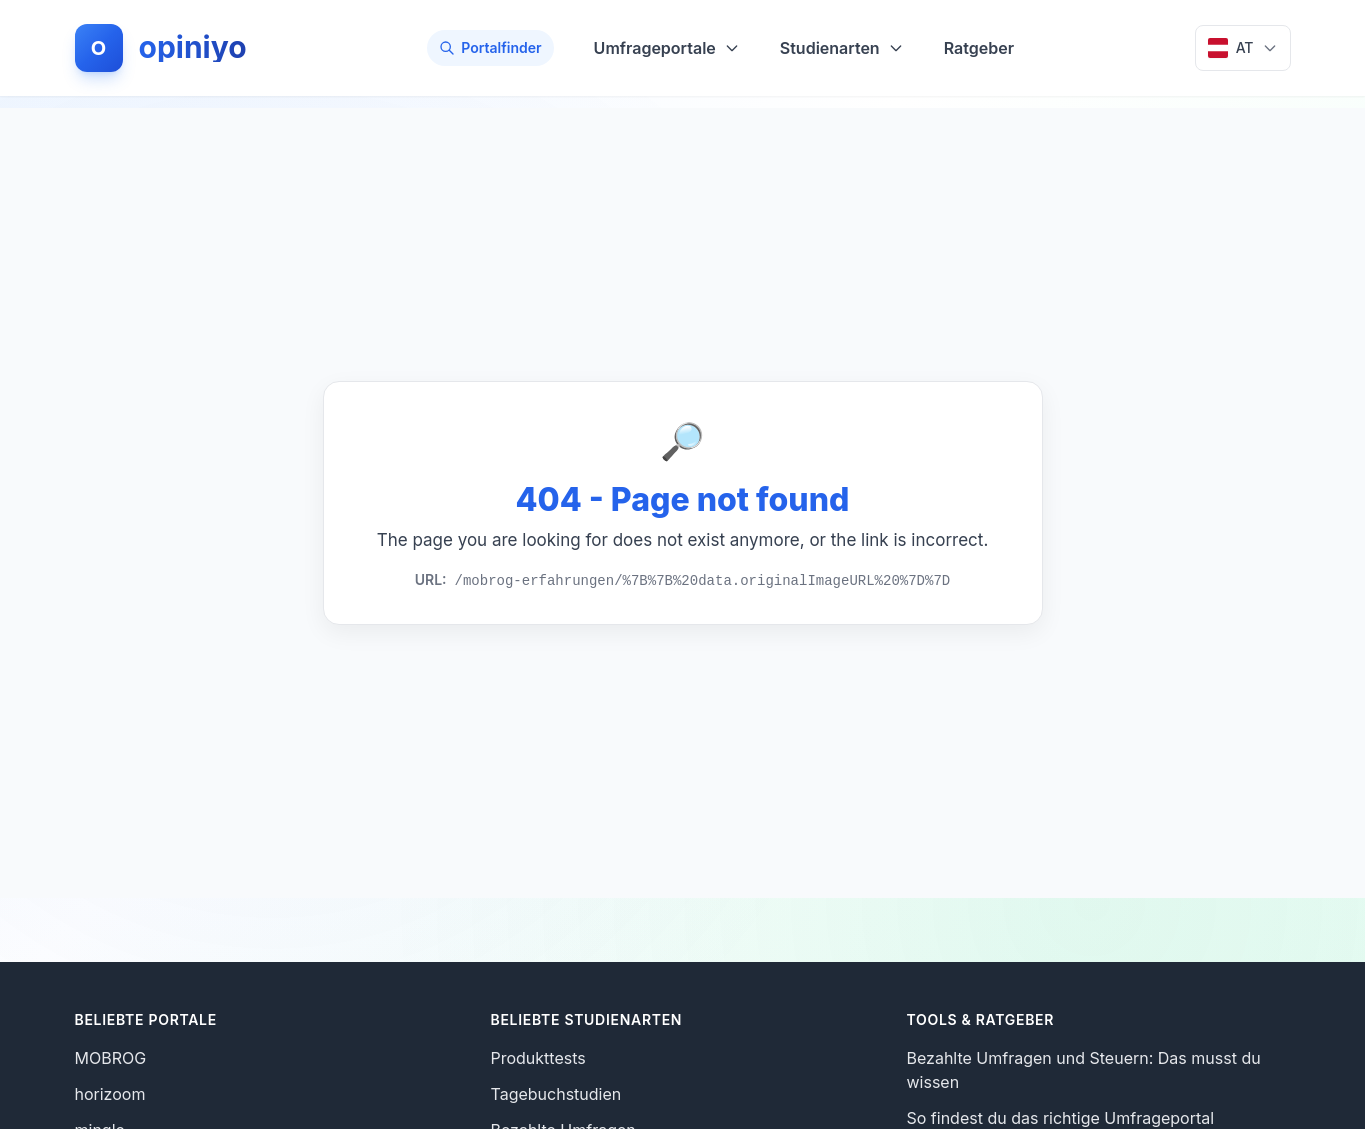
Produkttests (538, 1058)
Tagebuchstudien (556, 1094)
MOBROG (111, 1058)
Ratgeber (979, 48)
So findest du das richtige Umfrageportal (1061, 1118)
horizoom (110, 1094)
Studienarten (842, 48)
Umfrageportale (667, 48)
